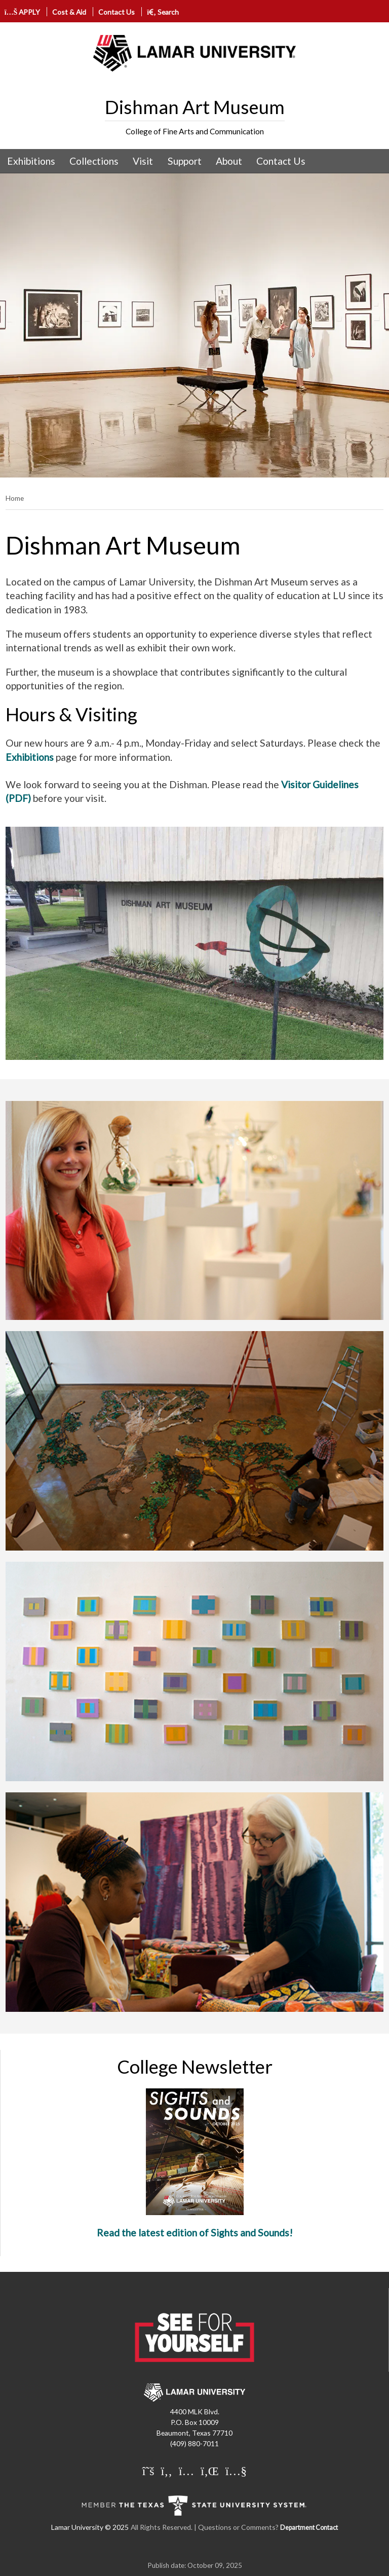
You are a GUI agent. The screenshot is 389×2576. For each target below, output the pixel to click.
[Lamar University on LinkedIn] (210, 2470)
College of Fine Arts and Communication (195, 131)
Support (185, 161)
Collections (94, 161)
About (229, 161)
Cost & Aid (69, 12)
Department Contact (309, 2527)
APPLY (23, 12)
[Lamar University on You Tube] (236, 2470)
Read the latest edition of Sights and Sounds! (195, 2232)
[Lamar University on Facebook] (166, 2470)
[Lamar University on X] (148, 2470)
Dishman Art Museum (195, 107)
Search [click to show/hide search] (163, 12)
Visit (143, 161)
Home (15, 498)
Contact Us (116, 12)
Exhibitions (31, 161)
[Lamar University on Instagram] (186, 2470)
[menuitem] (31, 161)
